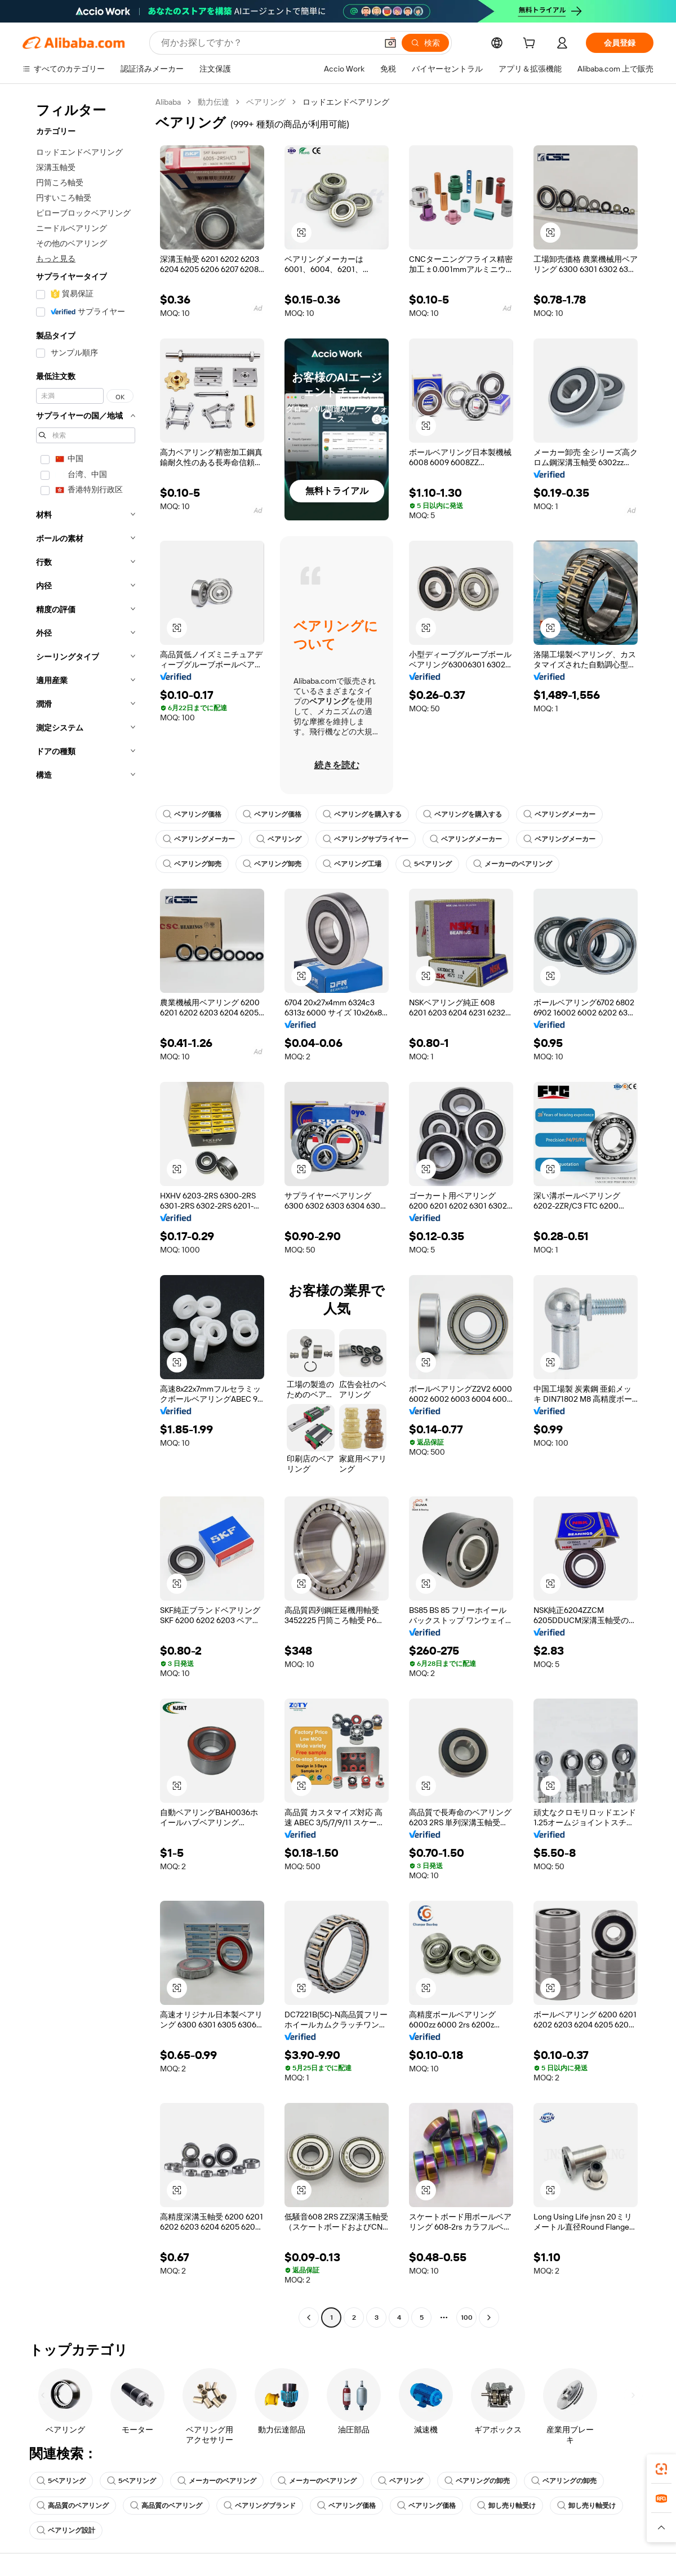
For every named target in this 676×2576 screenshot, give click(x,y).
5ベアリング (427, 863)
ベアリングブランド (260, 2505)
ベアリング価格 (192, 814)
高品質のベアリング (73, 2505)
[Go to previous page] (309, 2317)
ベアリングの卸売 (477, 2480)
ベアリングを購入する (362, 814)
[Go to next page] (489, 2317)
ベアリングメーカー (559, 814)
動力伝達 (213, 101)
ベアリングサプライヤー (365, 839)
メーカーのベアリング (512, 863)
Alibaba (168, 101)
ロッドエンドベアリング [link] (346, 101)
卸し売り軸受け (506, 2505)
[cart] (531, 44)
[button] (390, 43)
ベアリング (266, 101)
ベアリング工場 (352, 863)
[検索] (425, 43)
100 (467, 2317)
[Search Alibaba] (268, 43)
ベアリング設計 (66, 2530)
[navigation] (85, 1211)
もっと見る (55, 258)
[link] (661, 2469)
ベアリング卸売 (192, 863)
